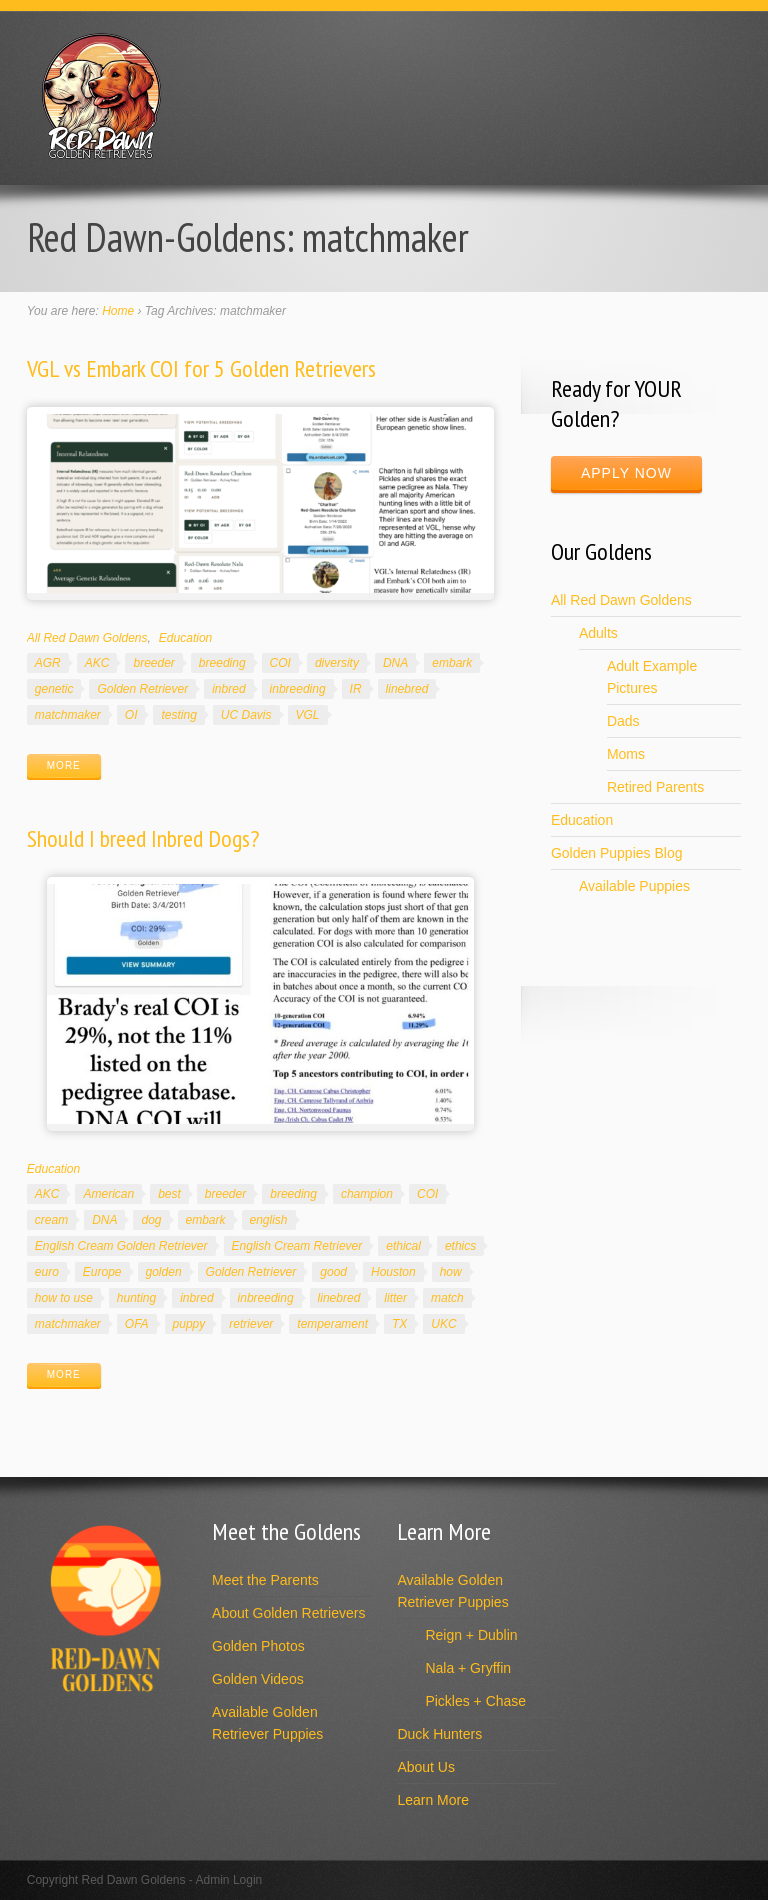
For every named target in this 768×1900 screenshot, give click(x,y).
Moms (626, 754)
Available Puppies (634, 886)
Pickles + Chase (475, 1701)
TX (399, 1324)
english (269, 1220)
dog (151, 1220)
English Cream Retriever (297, 1246)
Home (118, 311)
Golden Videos (258, 1679)
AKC (97, 663)
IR (356, 689)
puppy (189, 1324)
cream (51, 1220)
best (169, 1194)
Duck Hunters (439, 1734)
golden (164, 1272)
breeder (153, 663)
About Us (426, 1767)
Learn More (433, 1800)
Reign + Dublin (471, 1635)
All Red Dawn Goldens (87, 638)
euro (47, 1272)
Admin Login (229, 1880)
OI (131, 715)
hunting (136, 1298)
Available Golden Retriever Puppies (267, 1723)
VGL (308, 715)
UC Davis (246, 715)
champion (367, 1194)
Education (185, 638)
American (108, 1194)
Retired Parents (655, 787)
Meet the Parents (265, 1580)
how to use (64, 1298)
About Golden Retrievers (288, 1613)
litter (395, 1298)
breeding (222, 663)
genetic (54, 689)
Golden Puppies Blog (617, 853)
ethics (460, 1246)
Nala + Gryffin (468, 1668)
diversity (337, 663)
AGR (48, 663)
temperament (332, 1324)
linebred (407, 689)
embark (452, 663)
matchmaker (68, 715)
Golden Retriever (142, 689)
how (451, 1272)
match (447, 1298)
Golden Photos (258, 1646)
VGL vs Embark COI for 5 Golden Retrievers (201, 368)
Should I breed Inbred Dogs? (143, 838)
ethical (403, 1246)
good (333, 1272)
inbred (228, 689)
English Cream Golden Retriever (121, 1246)
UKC (443, 1324)
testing (178, 715)
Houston (393, 1272)
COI (280, 663)
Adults (598, 633)
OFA (137, 1324)
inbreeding (298, 689)
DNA (395, 663)
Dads (623, 721)
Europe (102, 1272)
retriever (251, 1324)
